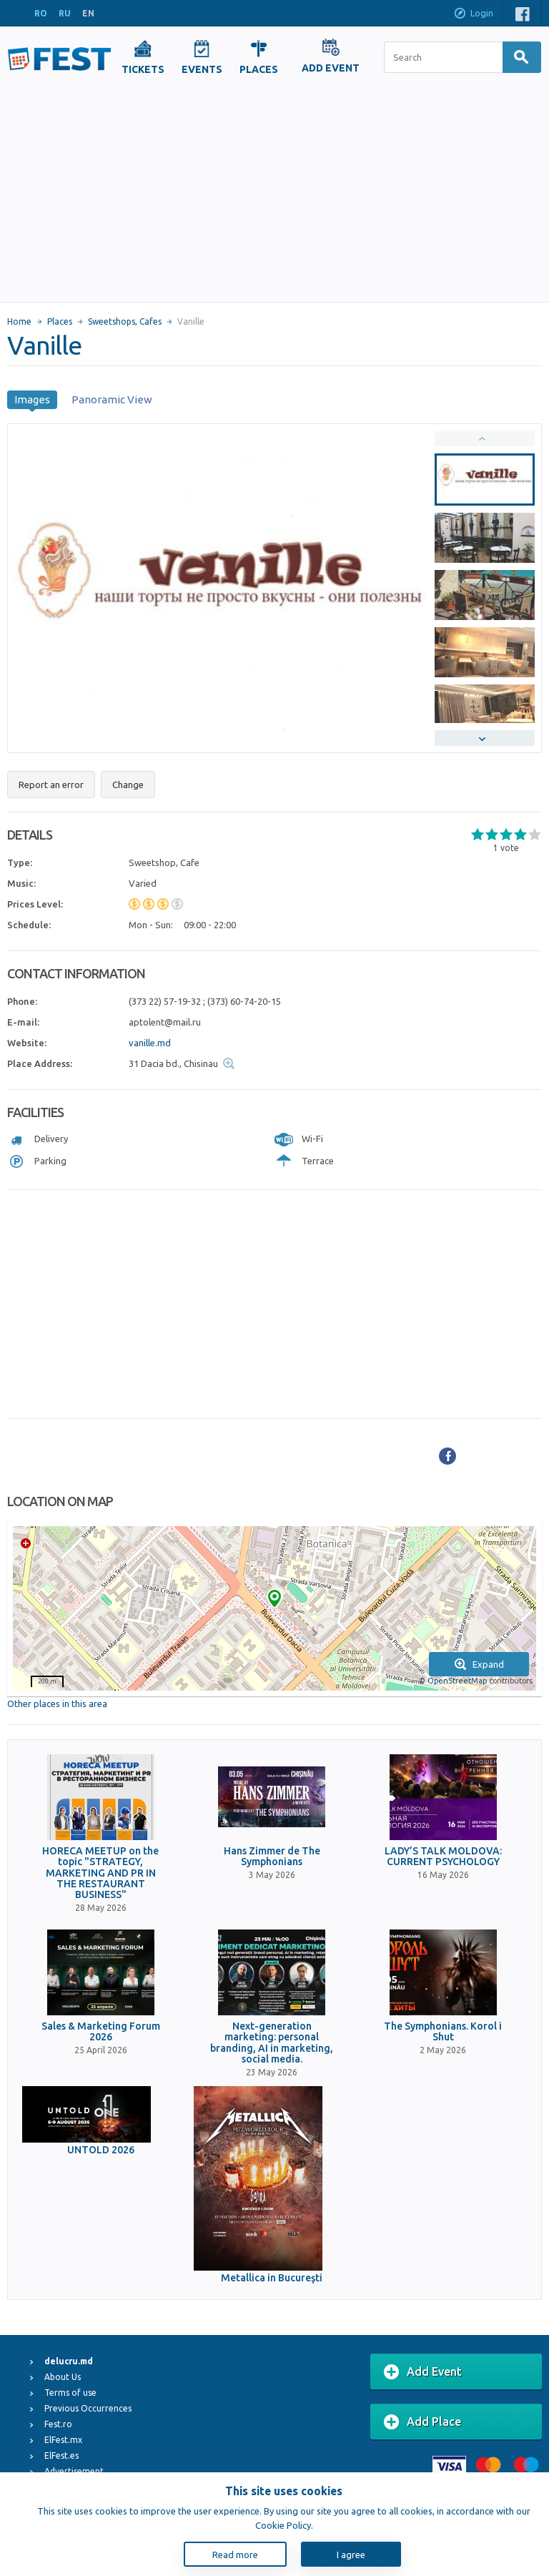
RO (40, 13)
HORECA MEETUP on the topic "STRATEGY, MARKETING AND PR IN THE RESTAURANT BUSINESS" (100, 1873)
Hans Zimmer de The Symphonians (272, 1856)
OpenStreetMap (457, 1680)
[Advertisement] (274, 194)
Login (473, 14)
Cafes (150, 321)
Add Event (423, 2372)
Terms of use (70, 2392)
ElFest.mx (63, 2439)
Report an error (51, 785)
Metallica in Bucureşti (271, 2278)
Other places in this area (57, 1704)
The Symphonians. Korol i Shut (443, 2031)
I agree (351, 2555)
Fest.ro (58, 2424)
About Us (62, 2376)
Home (19, 321)
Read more (235, 2555)
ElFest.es (61, 2455)
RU (65, 13)
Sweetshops (111, 321)
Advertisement (74, 2471)
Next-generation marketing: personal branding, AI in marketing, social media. (271, 2043)
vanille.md (150, 1043)
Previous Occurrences (88, 2408)
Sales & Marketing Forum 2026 (100, 2031)
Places (59, 321)
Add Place (422, 2422)
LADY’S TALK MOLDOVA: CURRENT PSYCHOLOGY (443, 1856)
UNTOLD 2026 (100, 2150)
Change (128, 785)
